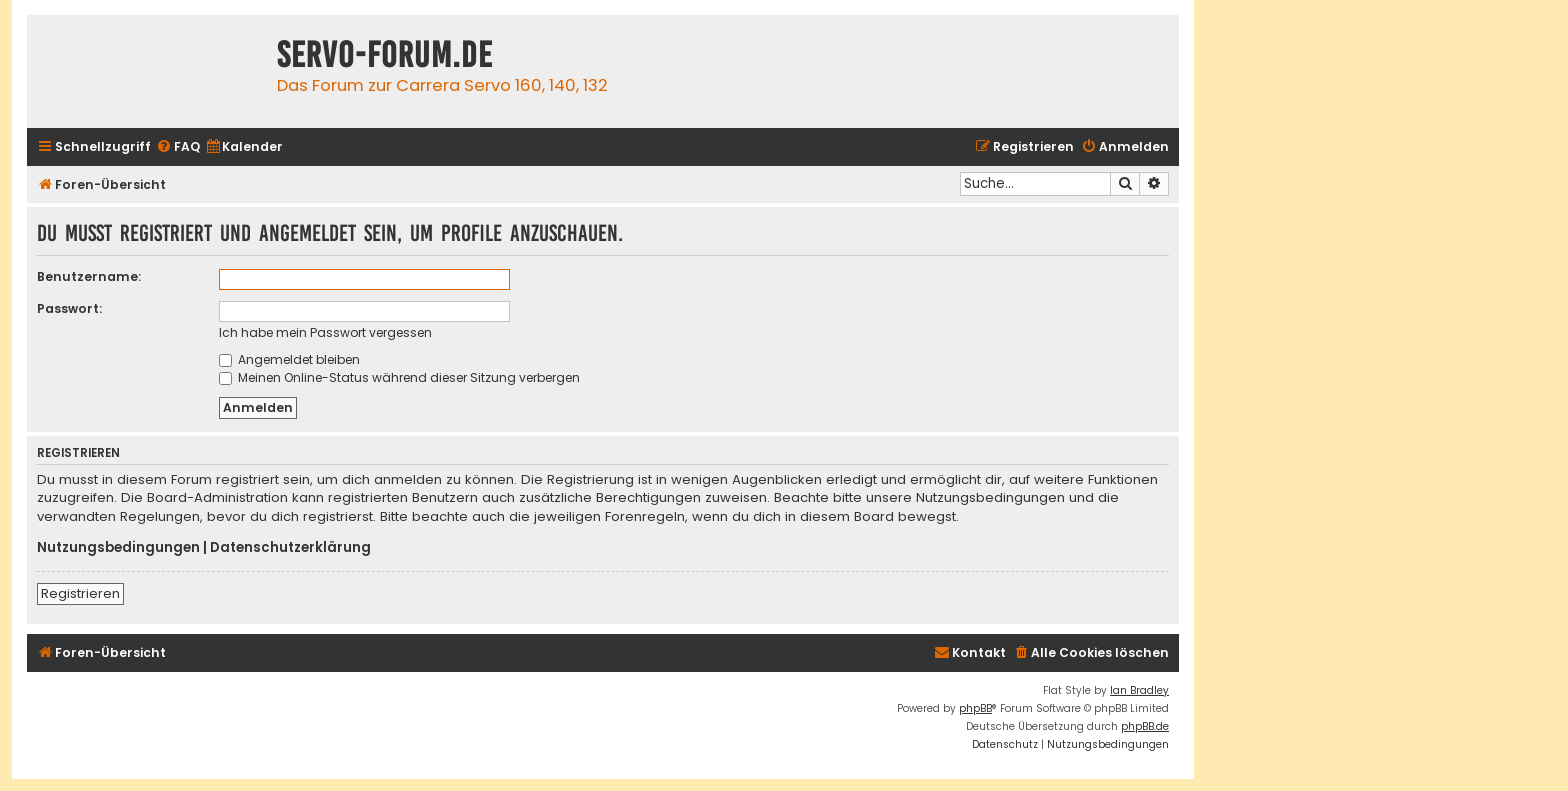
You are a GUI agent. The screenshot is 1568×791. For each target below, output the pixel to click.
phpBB (975, 708)
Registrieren (80, 593)
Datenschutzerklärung (290, 548)
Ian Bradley (1139, 690)
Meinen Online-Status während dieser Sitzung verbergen (399, 377)
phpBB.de (1145, 726)
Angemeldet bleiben (289, 359)
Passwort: (69, 308)
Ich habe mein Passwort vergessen (325, 332)
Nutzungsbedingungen (118, 548)
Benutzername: (89, 276)
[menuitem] (178, 147)
